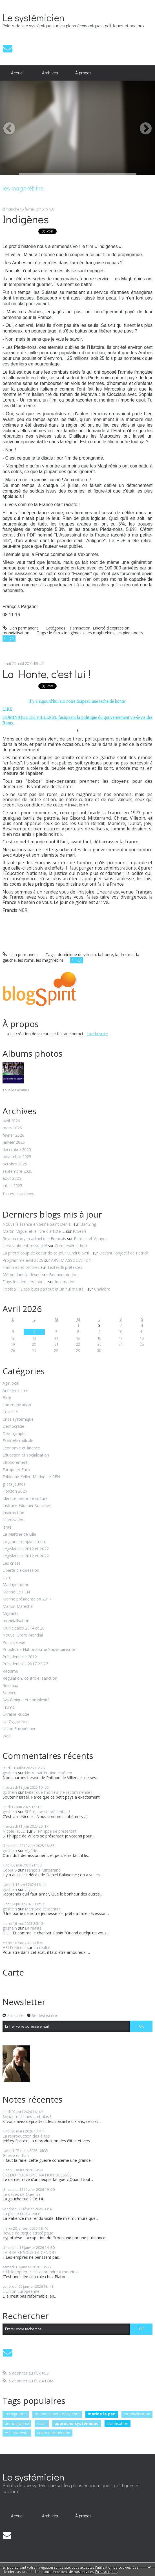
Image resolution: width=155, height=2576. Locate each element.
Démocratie (13, 1426)
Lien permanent (20, 628)
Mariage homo (16, 1584)
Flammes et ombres (21, 1267)
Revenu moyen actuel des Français (34, 1238)
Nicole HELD (14, 1831)
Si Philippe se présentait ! (47, 1811)
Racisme (10, 1671)
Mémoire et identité (43, 1909)
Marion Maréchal (18, 1606)
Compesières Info (71, 1245)
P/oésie (80, 1231)
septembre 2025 (17, 1171)
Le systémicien (33, 17)
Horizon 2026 (15, 1491)
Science (9, 1692)
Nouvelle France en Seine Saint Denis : (37, 1224)
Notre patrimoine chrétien (48, 1772)
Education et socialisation (26, 1455)
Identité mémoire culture (25, 1498)
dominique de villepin (77, 954)
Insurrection (13, 1513)
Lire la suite (97, 1033)
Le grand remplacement (24, 1541)
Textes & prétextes (64, 1267)
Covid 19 (10, 1412)
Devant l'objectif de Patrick (123, 1253)
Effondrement (15, 1462)
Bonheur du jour (64, 1274)
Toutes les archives (18, 1194)
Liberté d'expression (21, 1570)
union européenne (53, 2432)
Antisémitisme (15, 1390)
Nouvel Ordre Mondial (23, 1635)
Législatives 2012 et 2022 (26, 1549)
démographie (17, 2423)
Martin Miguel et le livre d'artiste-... (34, 1231)
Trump (9, 1707)
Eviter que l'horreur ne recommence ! (58, 1792)
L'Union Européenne (21, 2291)
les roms (26, 960)
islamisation (117, 2423)
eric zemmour (17, 2432)
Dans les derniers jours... (25, 1281)
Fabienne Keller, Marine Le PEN (31, 1477)
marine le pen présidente (57, 2414)
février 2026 (13, 1135)
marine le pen (102, 2414)
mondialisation (16, 1621)
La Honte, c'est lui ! (46, 673)
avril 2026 (11, 1121)
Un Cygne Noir (16, 1721)
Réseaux (10, 1685)
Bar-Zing (88, 1224)
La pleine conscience (21, 2213)
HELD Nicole (14, 1947)
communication (17, 1405)
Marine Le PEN (16, 1592)
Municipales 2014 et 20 (24, 1628)
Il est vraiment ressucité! (25, 1245)
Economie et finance (21, 1448)
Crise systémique (18, 1419)
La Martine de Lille (19, 1534)
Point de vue (14, 1642)
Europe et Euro (16, 1469)
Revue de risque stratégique (28, 2233)
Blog (7, 1397)
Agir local (11, 1383)
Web (7, 1736)
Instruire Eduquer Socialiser (27, 1505)
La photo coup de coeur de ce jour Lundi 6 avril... (47, 1253)
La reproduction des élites (26, 2136)
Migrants (11, 1613)
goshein (10, 1772)
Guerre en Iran (16, 2155)
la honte (105, 954)
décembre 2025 (17, 1149)
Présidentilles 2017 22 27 (25, 1664)
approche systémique (76, 2423)
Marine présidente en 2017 (27, 1599)
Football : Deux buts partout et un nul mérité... (44, 1289)
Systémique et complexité (26, 1700)
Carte (13, 1972)
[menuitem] (18, 73)
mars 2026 (12, 1128)
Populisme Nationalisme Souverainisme (39, 1649)
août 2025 (12, 1178)
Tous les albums (16, 1090)
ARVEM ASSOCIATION (71, 1260)
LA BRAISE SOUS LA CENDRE (29, 2252)
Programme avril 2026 (23, 1260)
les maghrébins (100, 632)
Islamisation (14, 1520)
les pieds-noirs (130, 632)
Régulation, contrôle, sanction (30, 1678)
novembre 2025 (17, 1156)
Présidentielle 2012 (20, 1657)
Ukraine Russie (16, 1714)
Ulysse (31, 1889)
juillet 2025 (12, 1185)
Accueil (18, 73)
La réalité (33, 1928)
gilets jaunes (14, 1484)
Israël (7, 1527)
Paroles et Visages (90, 1238)
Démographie (15, 1433)
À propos (83, 73)
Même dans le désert (22, 1274)
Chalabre (102, 1289)
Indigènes (26, 219)
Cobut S (10, 1870)
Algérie (31, 1850)
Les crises (12, 1563)
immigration (16, 2414)
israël (41, 2423)
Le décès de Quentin (21, 2194)
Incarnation (65, 1281)
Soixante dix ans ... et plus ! (27, 2116)
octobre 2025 (15, 1164)
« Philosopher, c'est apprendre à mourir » (40, 2271)
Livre (7, 1577)
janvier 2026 (14, 1142)
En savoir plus (106, 2571)
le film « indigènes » (67, 632)
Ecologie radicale (18, 1440)
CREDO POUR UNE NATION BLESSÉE (37, 2175)
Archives (50, 73)
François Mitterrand (43, 1870)
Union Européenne (19, 1728)
